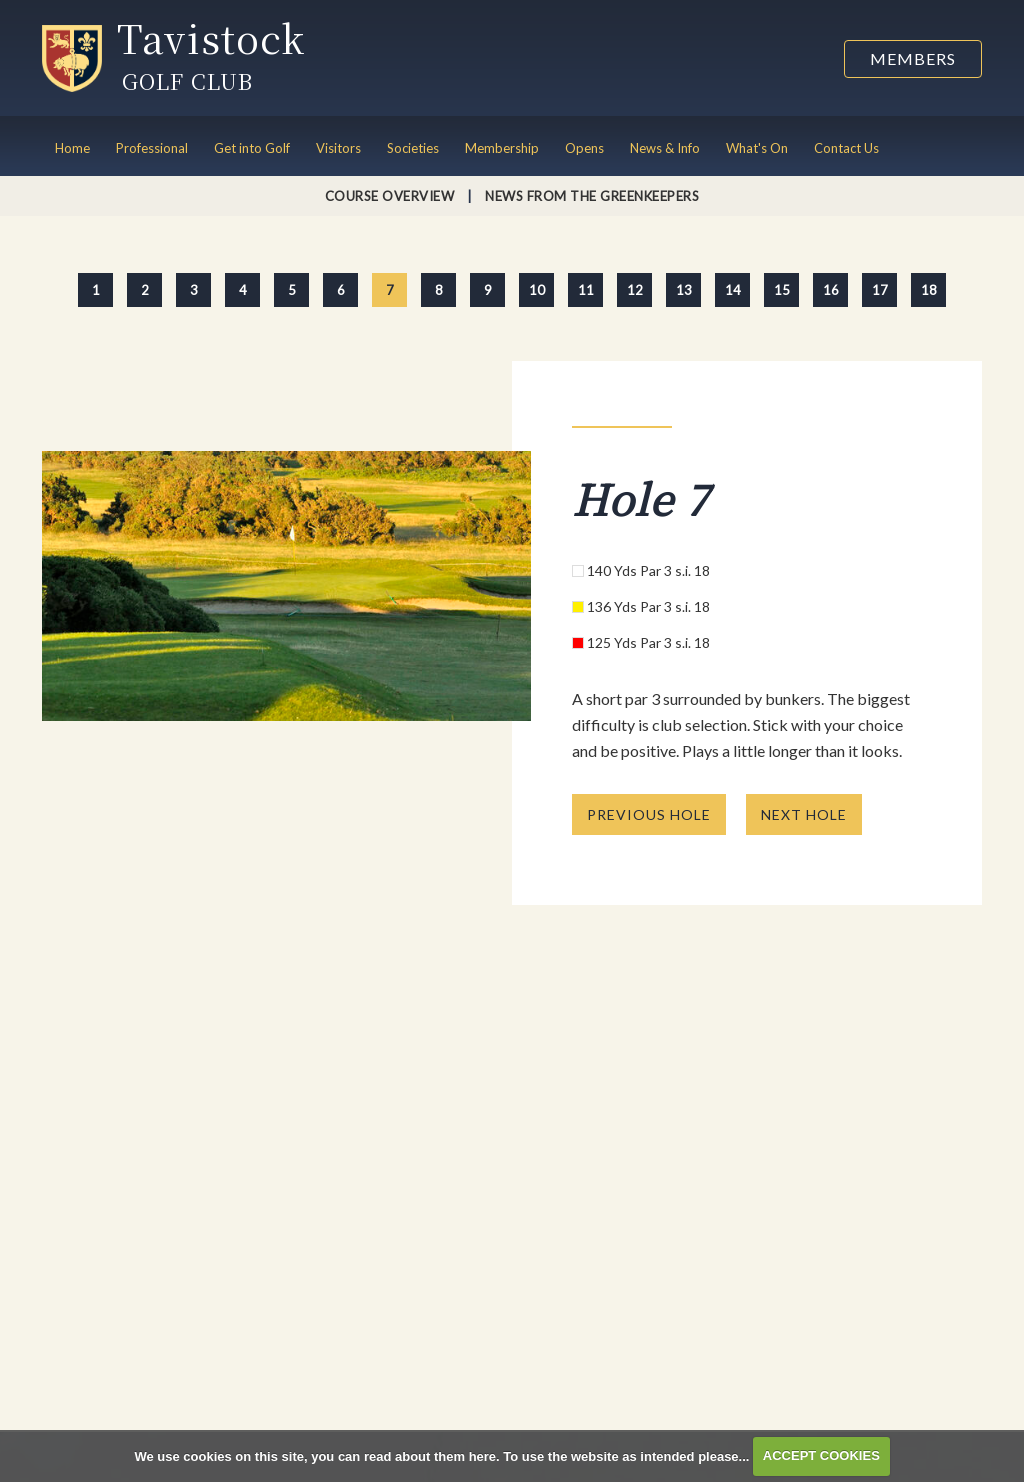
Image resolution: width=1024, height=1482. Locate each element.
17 (880, 290)
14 (733, 290)
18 (929, 290)
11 (586, 290)
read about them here (430, 1455)
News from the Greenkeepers (592, 196)
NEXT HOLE (804, 814)
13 (684, 290)
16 (831, 290)
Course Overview (390, 196)
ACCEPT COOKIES (821, 1455)
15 (782, 290)
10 (537, 290)
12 (635, 290)
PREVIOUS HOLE (649, 814)
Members (913, 58)
